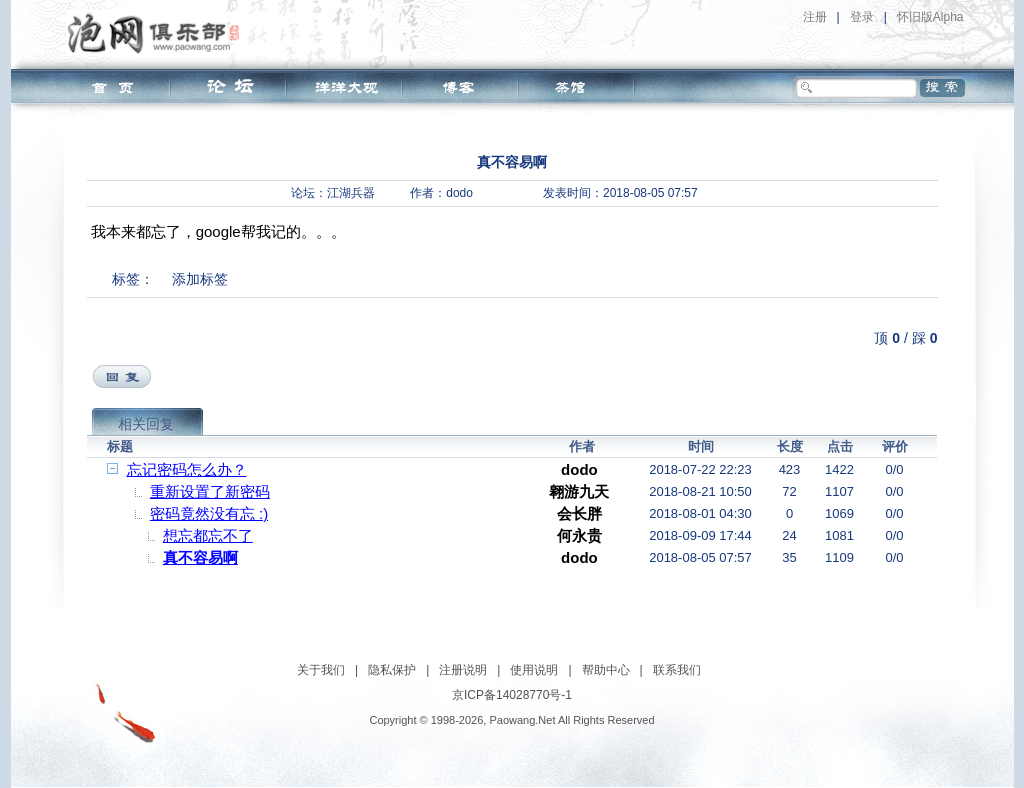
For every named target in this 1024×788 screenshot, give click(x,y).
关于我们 (321, 670)
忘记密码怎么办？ (187, 469)
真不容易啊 (200, 557)
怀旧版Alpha (930, 17)
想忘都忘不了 (208, 535)
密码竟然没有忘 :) (209, 513)
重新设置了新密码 (210, 491)
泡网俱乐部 (158, 33)
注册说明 (463, 670)
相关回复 (146, 424)
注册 (815, 17)
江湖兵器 (351, 193)
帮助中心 (606, 670)
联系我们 (677, 670)
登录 (862, 17)
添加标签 (200, 279)
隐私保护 (392, 670)
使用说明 (534, 670)
